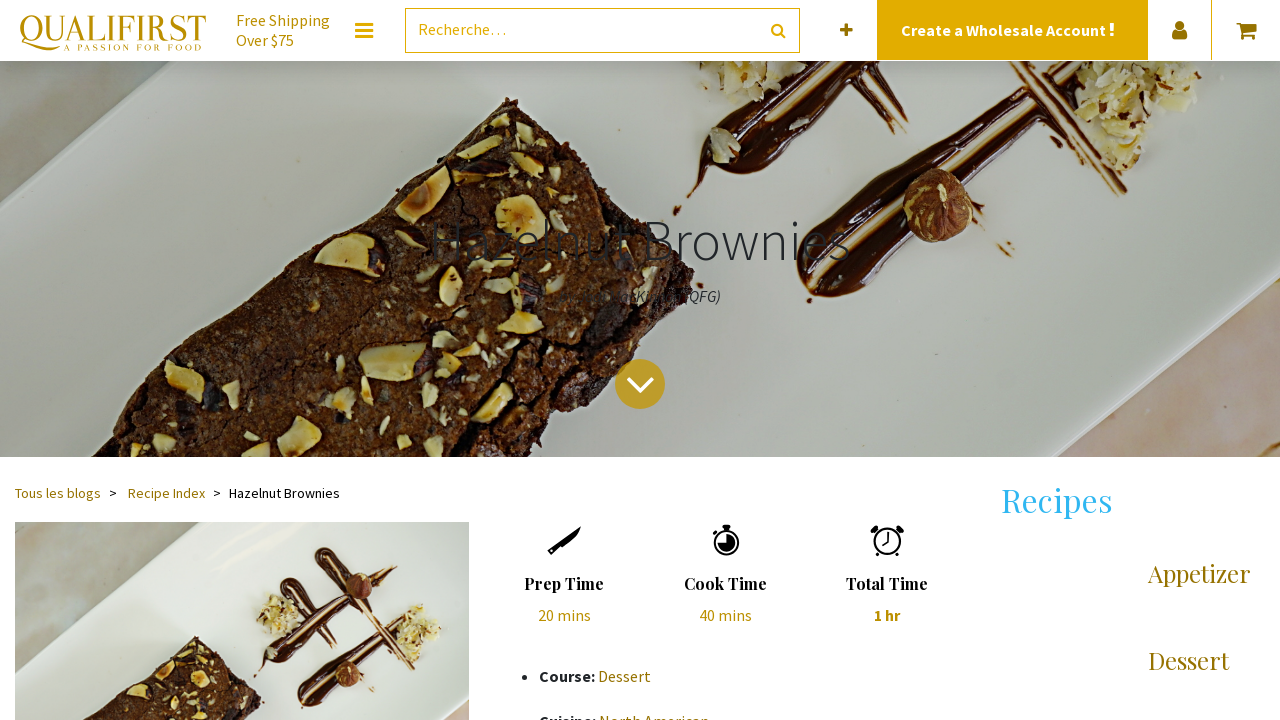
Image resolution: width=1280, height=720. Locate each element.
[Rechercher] (778, 30)
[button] (846, 30)
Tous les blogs (58, 493)
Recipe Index (166, 493)
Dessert (624, 676)
